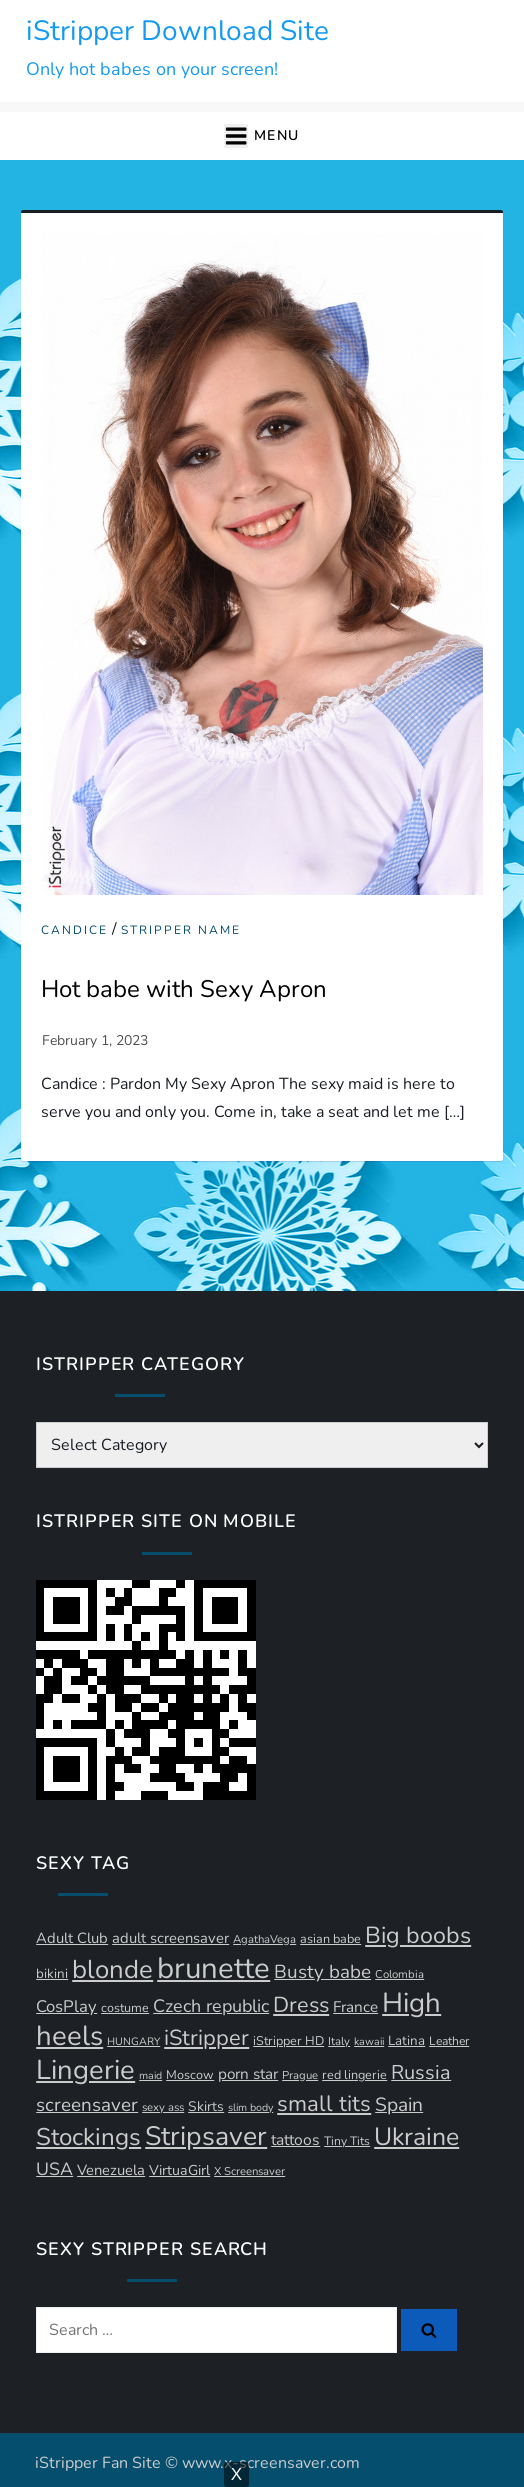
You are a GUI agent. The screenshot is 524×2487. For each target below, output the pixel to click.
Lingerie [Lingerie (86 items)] (85, 2070)
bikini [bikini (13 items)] (52, 1974)
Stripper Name (181, 930)
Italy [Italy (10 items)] (339, 2041)
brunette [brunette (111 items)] (213, 1968)
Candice (74, 930)
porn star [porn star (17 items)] (248, 2074)
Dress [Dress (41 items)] (301, 2005)
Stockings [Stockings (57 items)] (88, 2137)
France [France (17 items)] (355, 2007)
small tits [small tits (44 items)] (324, 2104)
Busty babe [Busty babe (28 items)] (322, 1972)
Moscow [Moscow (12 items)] (190, 2074)
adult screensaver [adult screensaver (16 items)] (170, 1938)
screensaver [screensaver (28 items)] (87, 2105)
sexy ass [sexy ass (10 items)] (163, 2107)
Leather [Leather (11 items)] (449, 2041)
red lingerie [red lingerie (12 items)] (354, 2074)
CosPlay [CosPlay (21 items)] (66, 2006)
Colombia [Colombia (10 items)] (399, 1974)
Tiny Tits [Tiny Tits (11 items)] (347, 2141)
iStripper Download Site (177, 31)
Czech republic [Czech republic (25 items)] (211, 2006)
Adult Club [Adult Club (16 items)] (72, 1938)
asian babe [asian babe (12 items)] (330, 1938)
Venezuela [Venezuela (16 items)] (111, 2170)
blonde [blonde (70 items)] (112, 1969)
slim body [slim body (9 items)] (250, 2107)
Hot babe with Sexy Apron (184, 989)
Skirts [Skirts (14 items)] (206, 2106)
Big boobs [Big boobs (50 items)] (418, 1935)
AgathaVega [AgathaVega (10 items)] (264, 1939)
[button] (261, 136)
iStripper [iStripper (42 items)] (206, 2038)
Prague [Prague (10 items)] (300, 2075)
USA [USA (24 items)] (54, 2169)
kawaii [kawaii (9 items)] (369, 2041)
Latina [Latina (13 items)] (406, 2041)
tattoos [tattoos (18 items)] (295, 2140)
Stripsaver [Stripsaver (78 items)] (206, 2136)
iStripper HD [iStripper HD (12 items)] (288, 2040)
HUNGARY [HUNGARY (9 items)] (133, 2041)
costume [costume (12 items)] (125, 2007)
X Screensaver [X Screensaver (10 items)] (249, 2171)
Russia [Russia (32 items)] (421, 2072)
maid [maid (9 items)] (150, 2075)
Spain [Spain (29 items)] (399, 2105)
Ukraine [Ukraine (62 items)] (416, 2137)
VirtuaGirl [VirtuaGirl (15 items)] (179, 2170)
